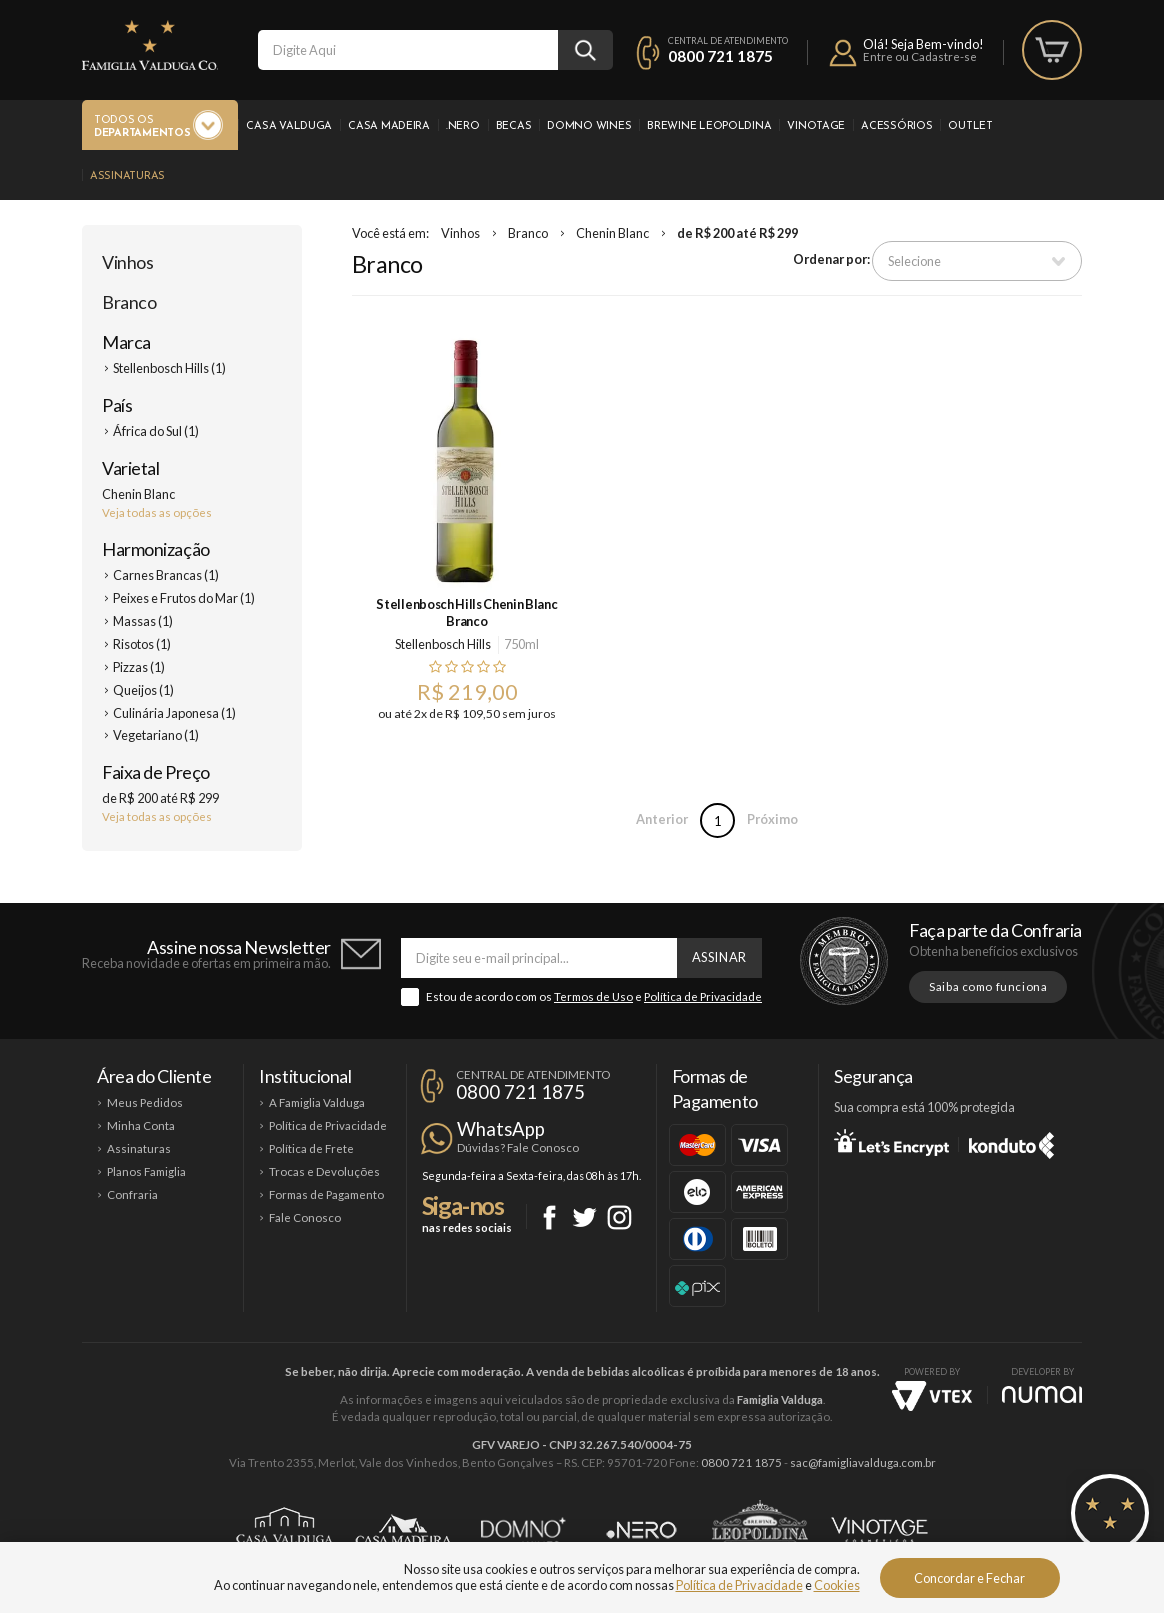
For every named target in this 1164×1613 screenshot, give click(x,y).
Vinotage (816, 126)
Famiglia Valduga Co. (150, 45)
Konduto (1011, 1142)
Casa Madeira (389, 126)
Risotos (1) (142, 644)
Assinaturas (127, 176)
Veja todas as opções (157, 512)
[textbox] (408, 50)
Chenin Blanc (612, 233)
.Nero (463, 126)
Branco (129, 302)
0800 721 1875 (720, 56)
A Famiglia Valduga (317, 1102)
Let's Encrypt (891, 1142)
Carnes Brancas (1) (166, 575)
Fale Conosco (305, 1217)
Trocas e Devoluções (324, 1171)
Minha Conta (141, 1125)
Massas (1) (143, 621)
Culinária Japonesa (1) (174, 713)
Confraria (132, 1194)
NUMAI (1042, 1394)
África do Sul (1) (156, 431)
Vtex (932, 1396)
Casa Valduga (289, 126)
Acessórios (896, 126)
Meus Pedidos (145, 1102)
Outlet (970, 126)
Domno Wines (589, 126)
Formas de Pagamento (326, 1194)
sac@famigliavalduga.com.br (863, 1462)
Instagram (619, 1217)
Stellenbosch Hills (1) (169, 368)
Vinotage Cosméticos (879, 1530)
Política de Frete (311, 1148)
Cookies (837, 1585)
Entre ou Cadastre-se (920, 56)
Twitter (584, 1217)
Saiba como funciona (988, 986)
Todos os (142, 127)
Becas (514, 126)
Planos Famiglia (146, 1171)
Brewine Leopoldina (709, 126)
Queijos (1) (143, 690)
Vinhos (127, 262)
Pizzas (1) (139, 667)
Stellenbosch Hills (443, 644)
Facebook (549, 1217)
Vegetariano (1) (156, 735)
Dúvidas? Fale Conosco (518, 1147)
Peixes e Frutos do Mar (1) (184, 598)
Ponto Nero (641, 1530)
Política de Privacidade (703, 996)
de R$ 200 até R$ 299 (737, 233)
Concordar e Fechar (969, 1578)
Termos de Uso (593, 996)
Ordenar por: (831, 259)
